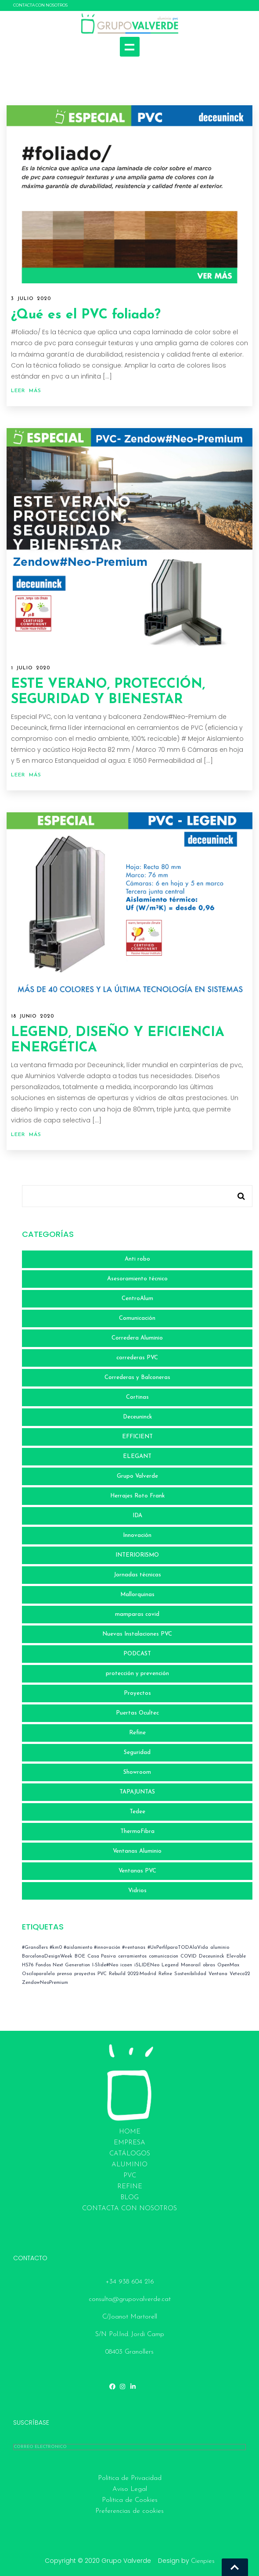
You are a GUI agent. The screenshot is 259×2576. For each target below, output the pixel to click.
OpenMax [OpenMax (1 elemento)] (228, 1965)
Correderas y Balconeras (137, 1377)
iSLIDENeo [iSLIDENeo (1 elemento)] (146, 1965)
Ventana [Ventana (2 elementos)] (218, 1974)
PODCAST (137, 1654)
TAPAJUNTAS (137, 1792)
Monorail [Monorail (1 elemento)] (191, 1965)
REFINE (129, 2186)
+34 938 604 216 (129, 2282)
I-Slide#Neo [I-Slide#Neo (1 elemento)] (105, 1965)
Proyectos (137, 1693)
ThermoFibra (137, 1831)
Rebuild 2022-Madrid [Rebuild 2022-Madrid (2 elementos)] (132, 1974)
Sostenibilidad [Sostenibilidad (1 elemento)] (190, 1974)
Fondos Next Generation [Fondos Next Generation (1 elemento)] (63, 1965)
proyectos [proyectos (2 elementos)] (84, 1974)
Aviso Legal (129, 2489)
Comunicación (137, 1318)
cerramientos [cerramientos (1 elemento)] (132, 1956)
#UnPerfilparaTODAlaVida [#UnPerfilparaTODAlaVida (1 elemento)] (177, 1947)
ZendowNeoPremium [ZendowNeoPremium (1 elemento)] (45, 1982)
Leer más (26, 390)
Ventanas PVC (137, 1871)
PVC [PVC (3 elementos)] (102, 1974)
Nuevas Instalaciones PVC (137, 1634)
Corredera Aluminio (137, 1338)
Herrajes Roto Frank (137, 1496)
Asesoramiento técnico (137, 1279)
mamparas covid (137, 1614)
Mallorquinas (137, 1594)
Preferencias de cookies (129, 2511)
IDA (137, 1515)
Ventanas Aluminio (137, 1851)
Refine (137, 1733)
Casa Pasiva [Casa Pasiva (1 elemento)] (101, 1956)
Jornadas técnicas (137, 1575)
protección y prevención (137, 1673)
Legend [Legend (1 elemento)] (170, 1965)
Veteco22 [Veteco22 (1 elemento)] (240, 1974)
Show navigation (130, 47)
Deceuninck (137, 1417)
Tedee (137, 1812)
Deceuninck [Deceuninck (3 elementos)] (211, 1956)
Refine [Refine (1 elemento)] (165, 1974)
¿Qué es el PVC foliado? (86, 315)
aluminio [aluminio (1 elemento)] (219, 1947)
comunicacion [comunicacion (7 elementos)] (163, 1956)
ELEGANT (137, 1456)
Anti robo (137, 1259)
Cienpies (203, 2561)
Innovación (137, 1535)
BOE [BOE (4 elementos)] (80, 1956)
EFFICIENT (137, 1437)
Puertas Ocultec (137, 1713)
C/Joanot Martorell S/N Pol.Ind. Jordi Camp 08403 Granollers (129, 2334)
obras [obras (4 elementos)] (209, 1965)
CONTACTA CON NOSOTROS (40, 5)
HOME (129, 2132)
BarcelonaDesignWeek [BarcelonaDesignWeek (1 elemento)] (47, 1956)
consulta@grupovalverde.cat (130, 2299)
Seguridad (137, 1752)
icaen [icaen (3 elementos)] (126, 1965)
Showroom (137, 1772)
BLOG (129, 2197)
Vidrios (137, 1891)
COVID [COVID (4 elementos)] (188, 1956)
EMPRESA (129, 2143)
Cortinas (137, 1397)
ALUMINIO (129, 2165)
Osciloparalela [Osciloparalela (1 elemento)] (38, 1974)
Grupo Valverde (137, 1476)
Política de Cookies (130, 2500)
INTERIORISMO (137, 1555)
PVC (129, 2175)
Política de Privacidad (130, 2478)
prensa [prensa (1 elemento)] (64, 1974)
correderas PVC (137, 1358)
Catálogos (129, 2154)
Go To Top (235, 2567)
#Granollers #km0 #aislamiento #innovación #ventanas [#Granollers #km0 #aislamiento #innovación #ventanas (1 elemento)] (83, 1947)
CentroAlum (137, 1298)
